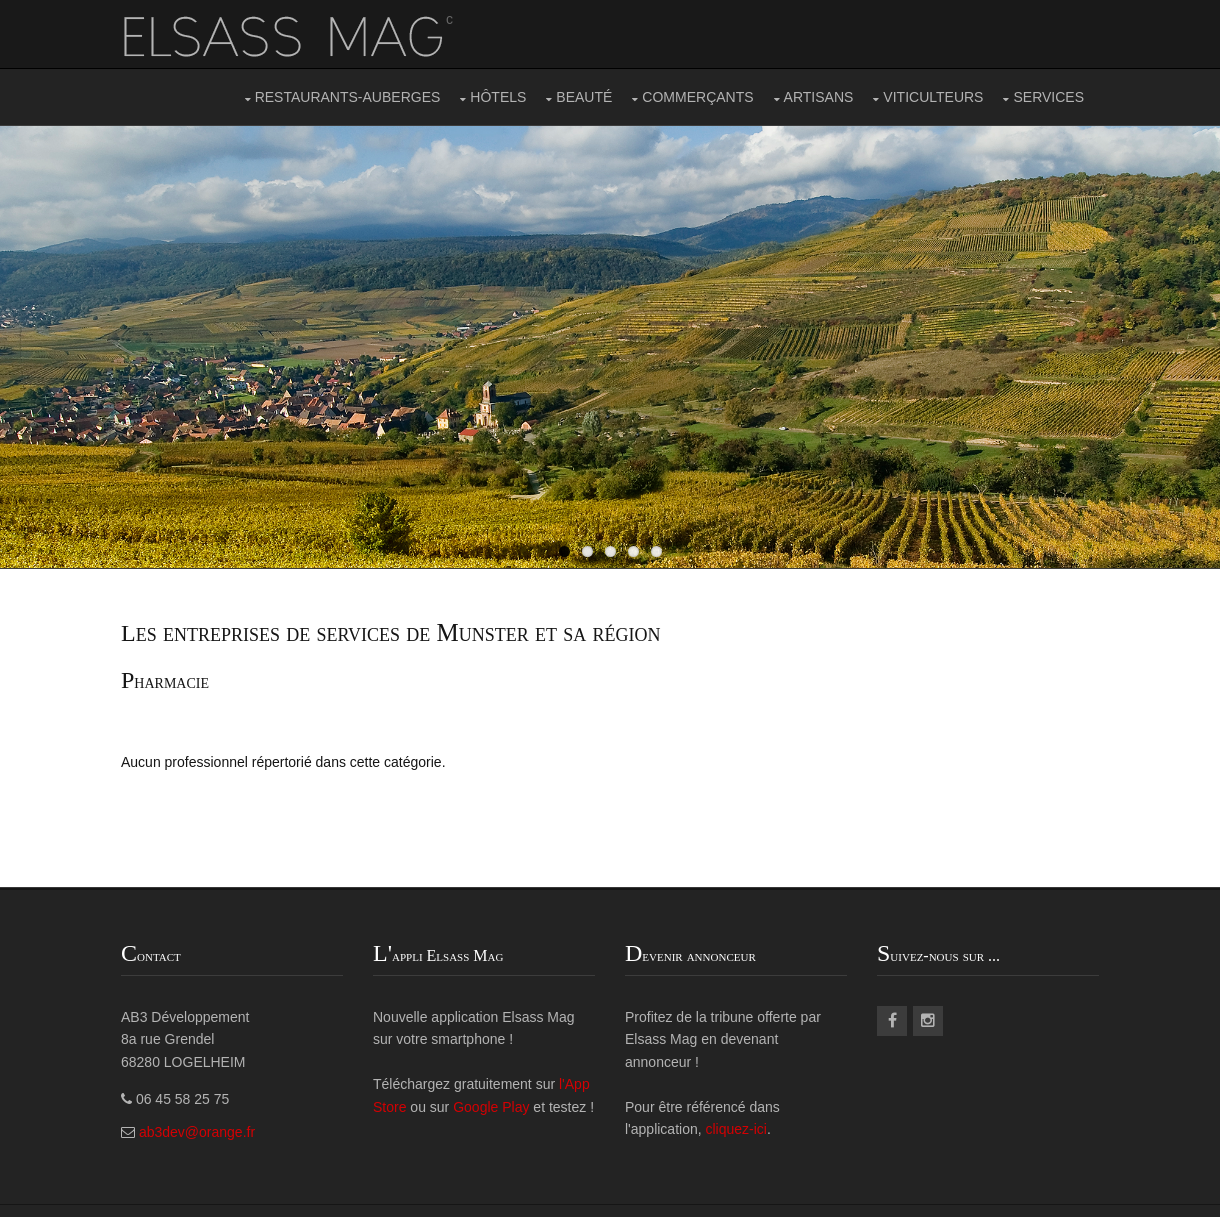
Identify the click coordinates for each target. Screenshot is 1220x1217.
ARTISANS (819, 97)
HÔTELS (498, 97)
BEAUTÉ (584, 97)
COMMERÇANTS (697, 97)
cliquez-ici (736, 1129)
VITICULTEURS (933, 97)
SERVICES (1048, 97)
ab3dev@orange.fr (197, 1132)
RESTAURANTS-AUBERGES (348, 97)
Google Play (491, 1107)
